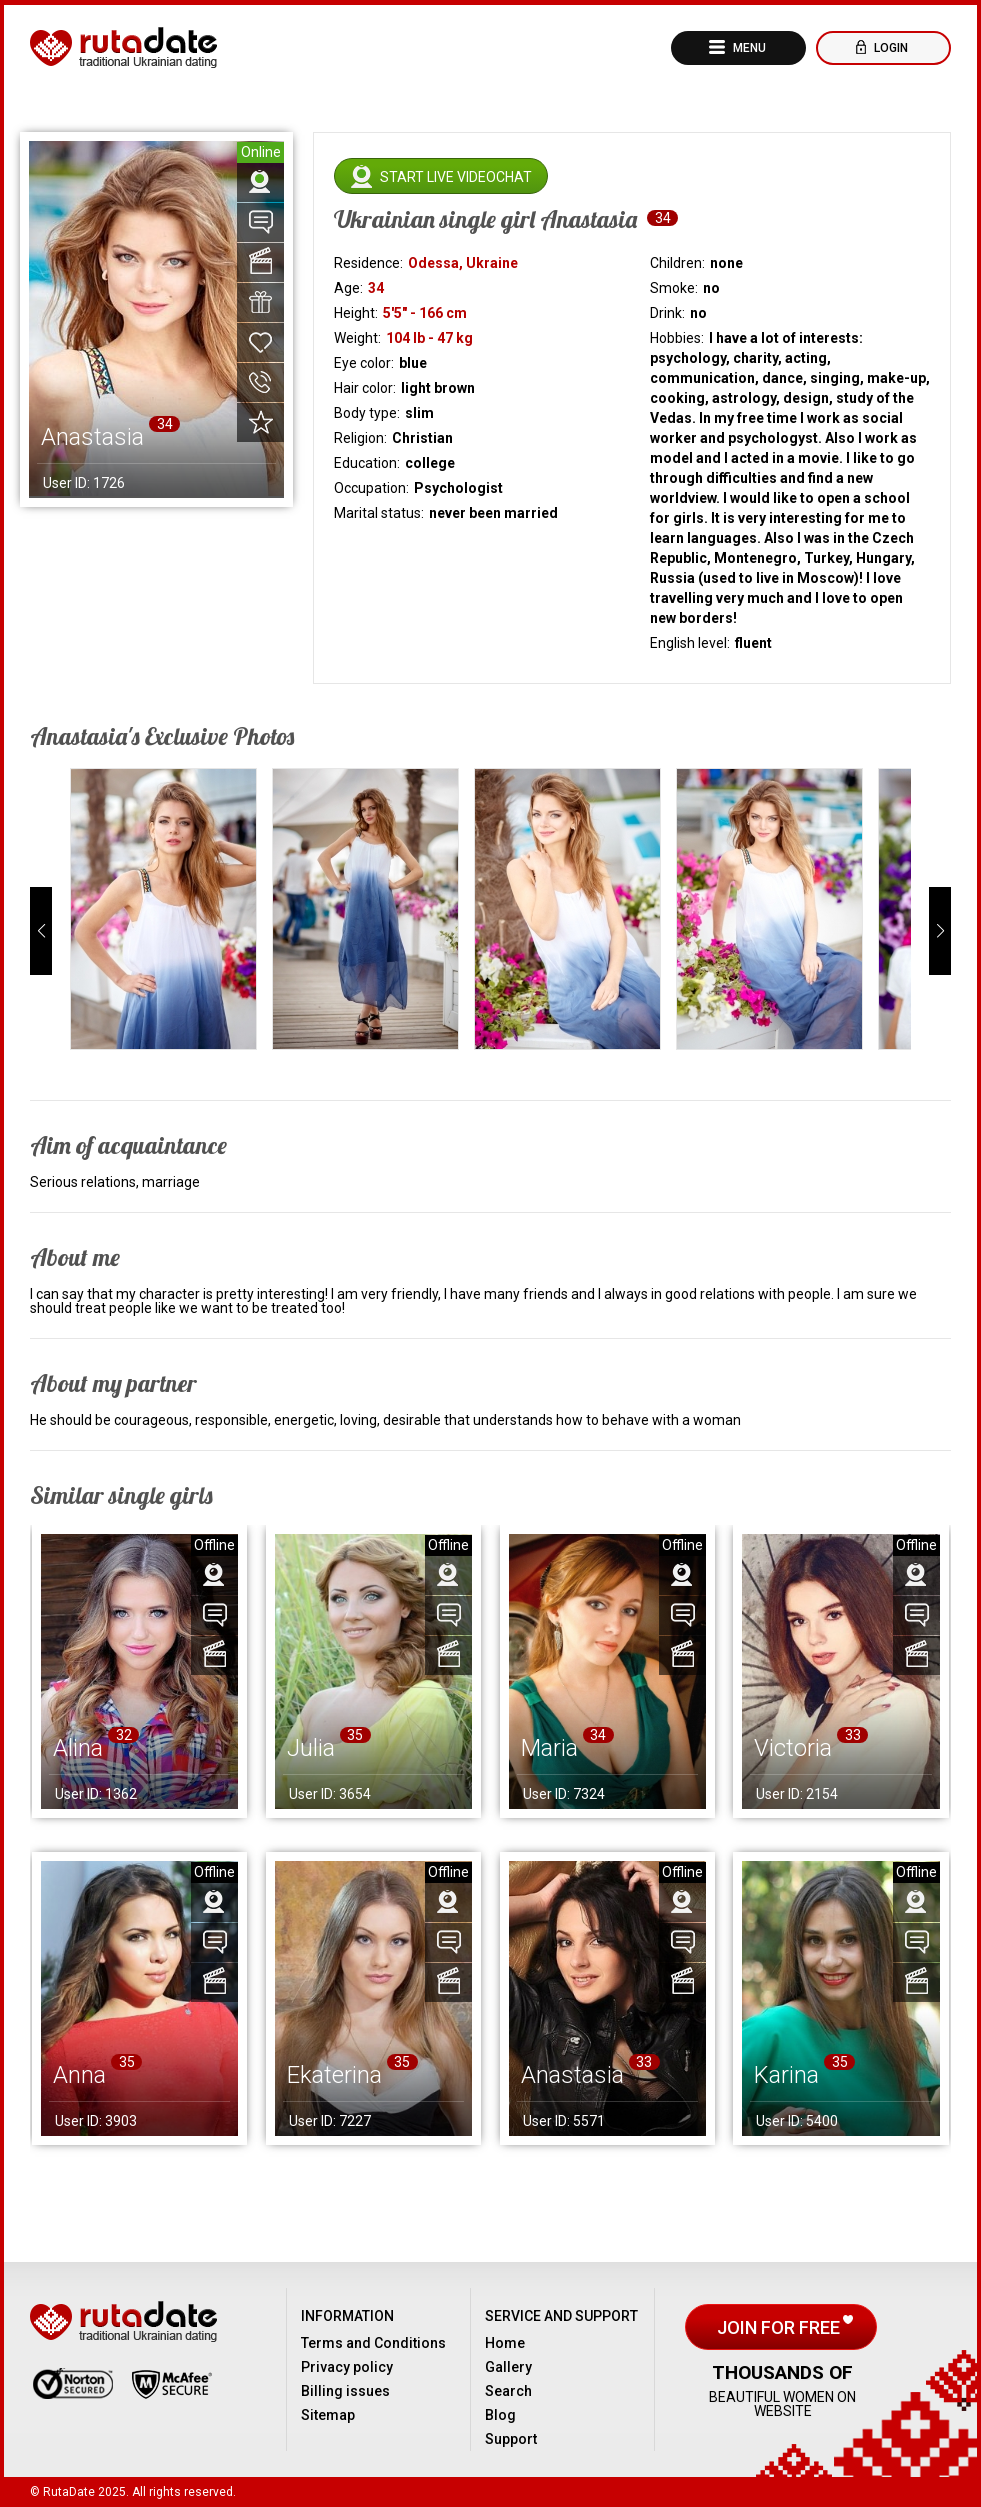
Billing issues (345, 2391)
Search (508, 2391)
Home (505, 2343)
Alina (78, 1748)
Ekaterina (334, 2075)
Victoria (793, 1748)
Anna (79, 2075)
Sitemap (328, 2415)
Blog (500, 2415)
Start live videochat (456, 177)
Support (511, 2439)
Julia (311, 1748)
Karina (786, 2075)
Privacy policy (347, 2367)
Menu (748, 48)
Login (889, 48)
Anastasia (572, 2075)
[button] (41, 931)
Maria (549, 1748)
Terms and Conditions (373, 2343)
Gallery (508, 2367)
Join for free (780, 2327)
